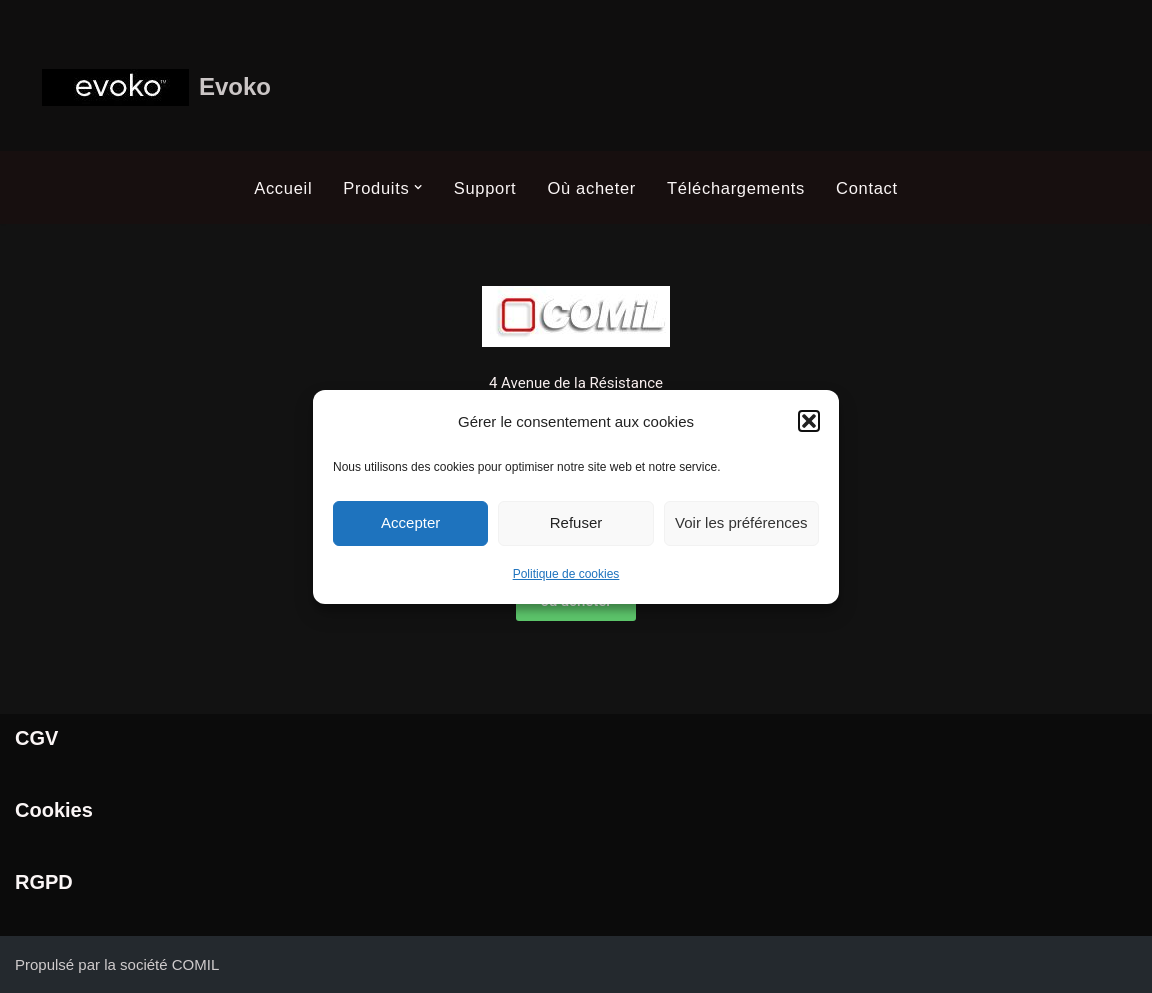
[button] (809, 421)
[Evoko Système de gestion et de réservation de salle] (156, 87)
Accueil (283, 188)
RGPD (44, 882)
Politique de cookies (566, 574)
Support (485, 188)
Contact (867, 188)
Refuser (576, 522)
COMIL (196, 964)
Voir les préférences (741, 522)
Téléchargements (736, 188)
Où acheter (591, 188)
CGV (36, 738)
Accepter (410, 522)
